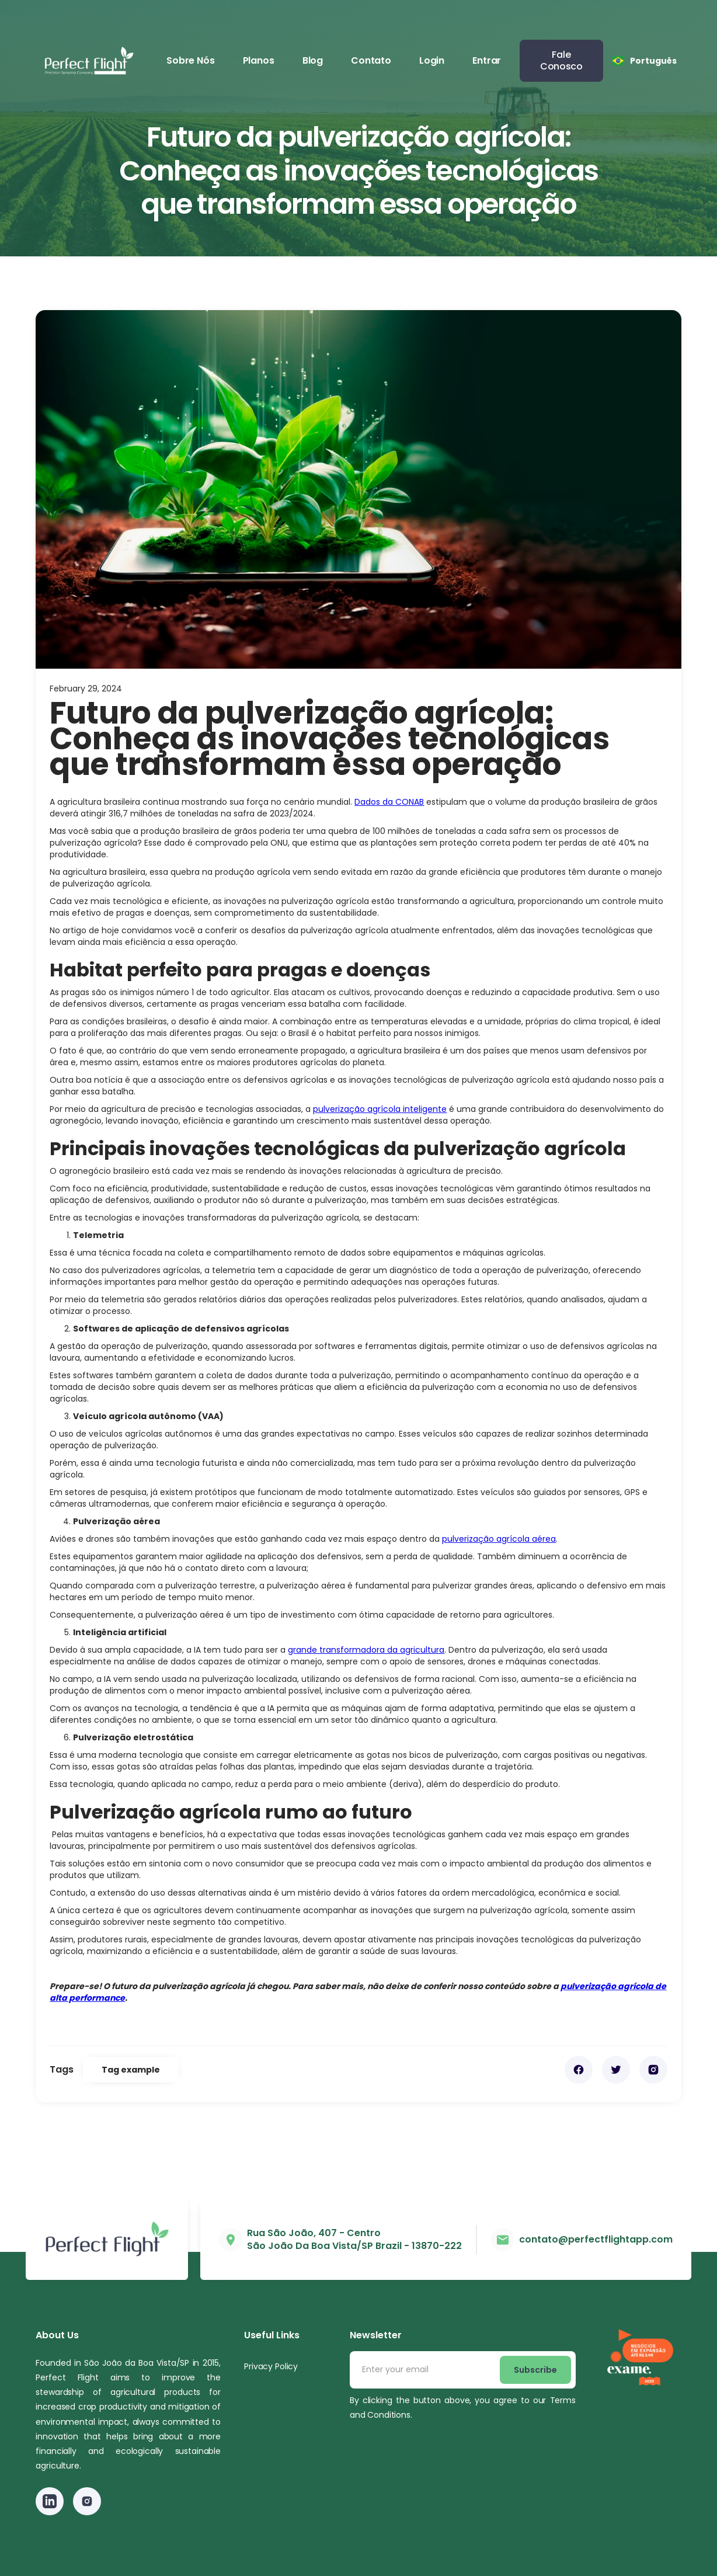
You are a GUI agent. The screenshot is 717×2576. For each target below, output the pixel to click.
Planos (258, 60)
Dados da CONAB (389, 802)
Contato (371, 60)
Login (431, 60)
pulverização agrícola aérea (499, 1539)
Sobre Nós (190, 60)
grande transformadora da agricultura (366, 1650)
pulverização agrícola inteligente (380, 1109)
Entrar (486, 60)
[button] (644, 60)
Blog (312, 60)
